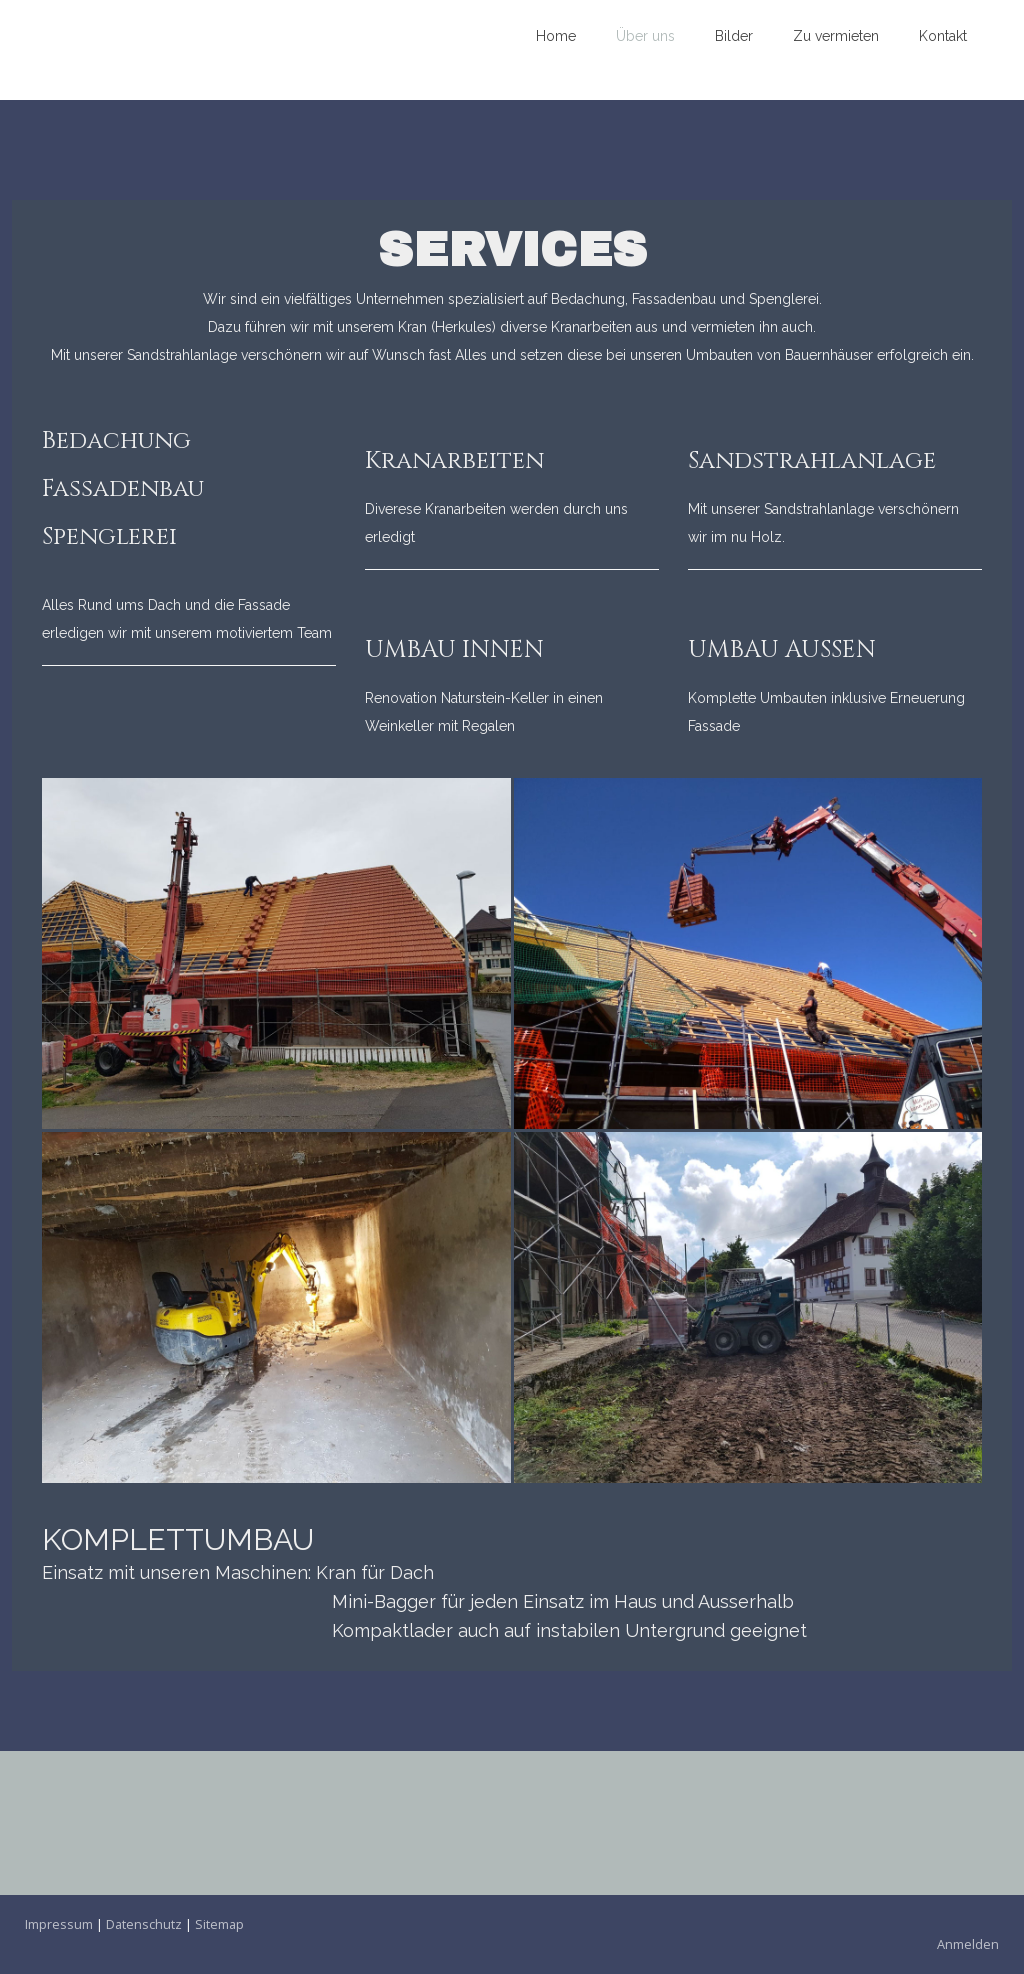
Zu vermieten (836, 36)
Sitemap (219, 1924)
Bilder (734, 36)
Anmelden (968, 1944)
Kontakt (943, 36)
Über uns (645, 36)
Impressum (59, 1924)
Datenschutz (144, 1924)
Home (556, 36)
